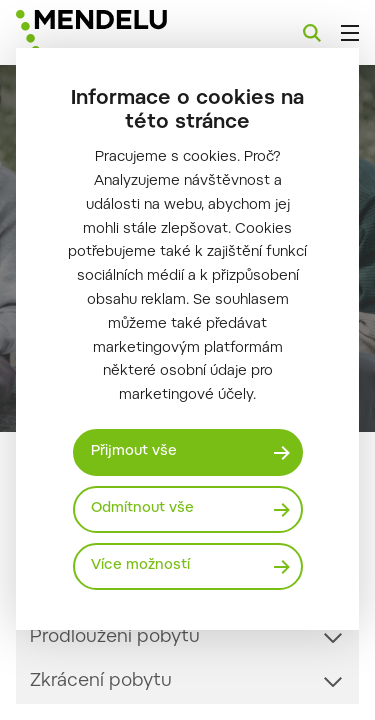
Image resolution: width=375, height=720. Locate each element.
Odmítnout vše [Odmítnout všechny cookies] (142, 509)
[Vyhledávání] (312, 33)
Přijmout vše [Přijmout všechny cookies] (134, 452)
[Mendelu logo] (116, 32)
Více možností (140, 566)
